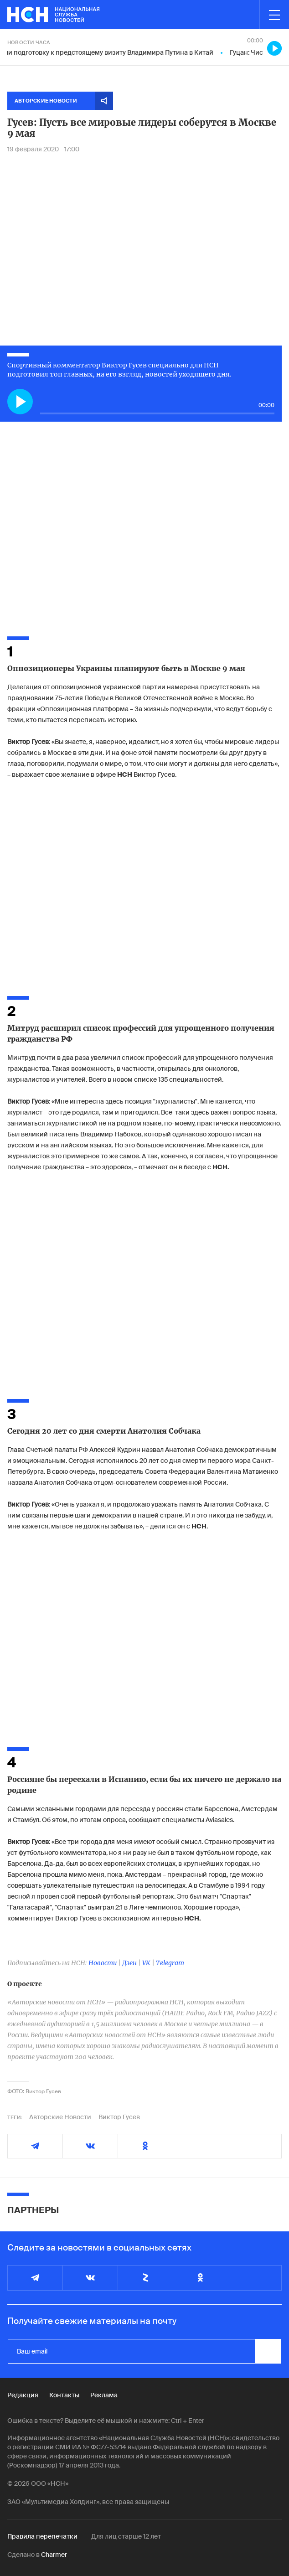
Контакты (64, 2395)
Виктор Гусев (119, 2117)
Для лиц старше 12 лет (126, 2536)
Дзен (129, 1963)
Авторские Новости (60, 2117)
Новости (102, 1963)
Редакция (22, 2395)
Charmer (54, 2554)
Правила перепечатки (42, 2536)
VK (146, 1963)
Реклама (104, 2395)
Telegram (170, 1963)
